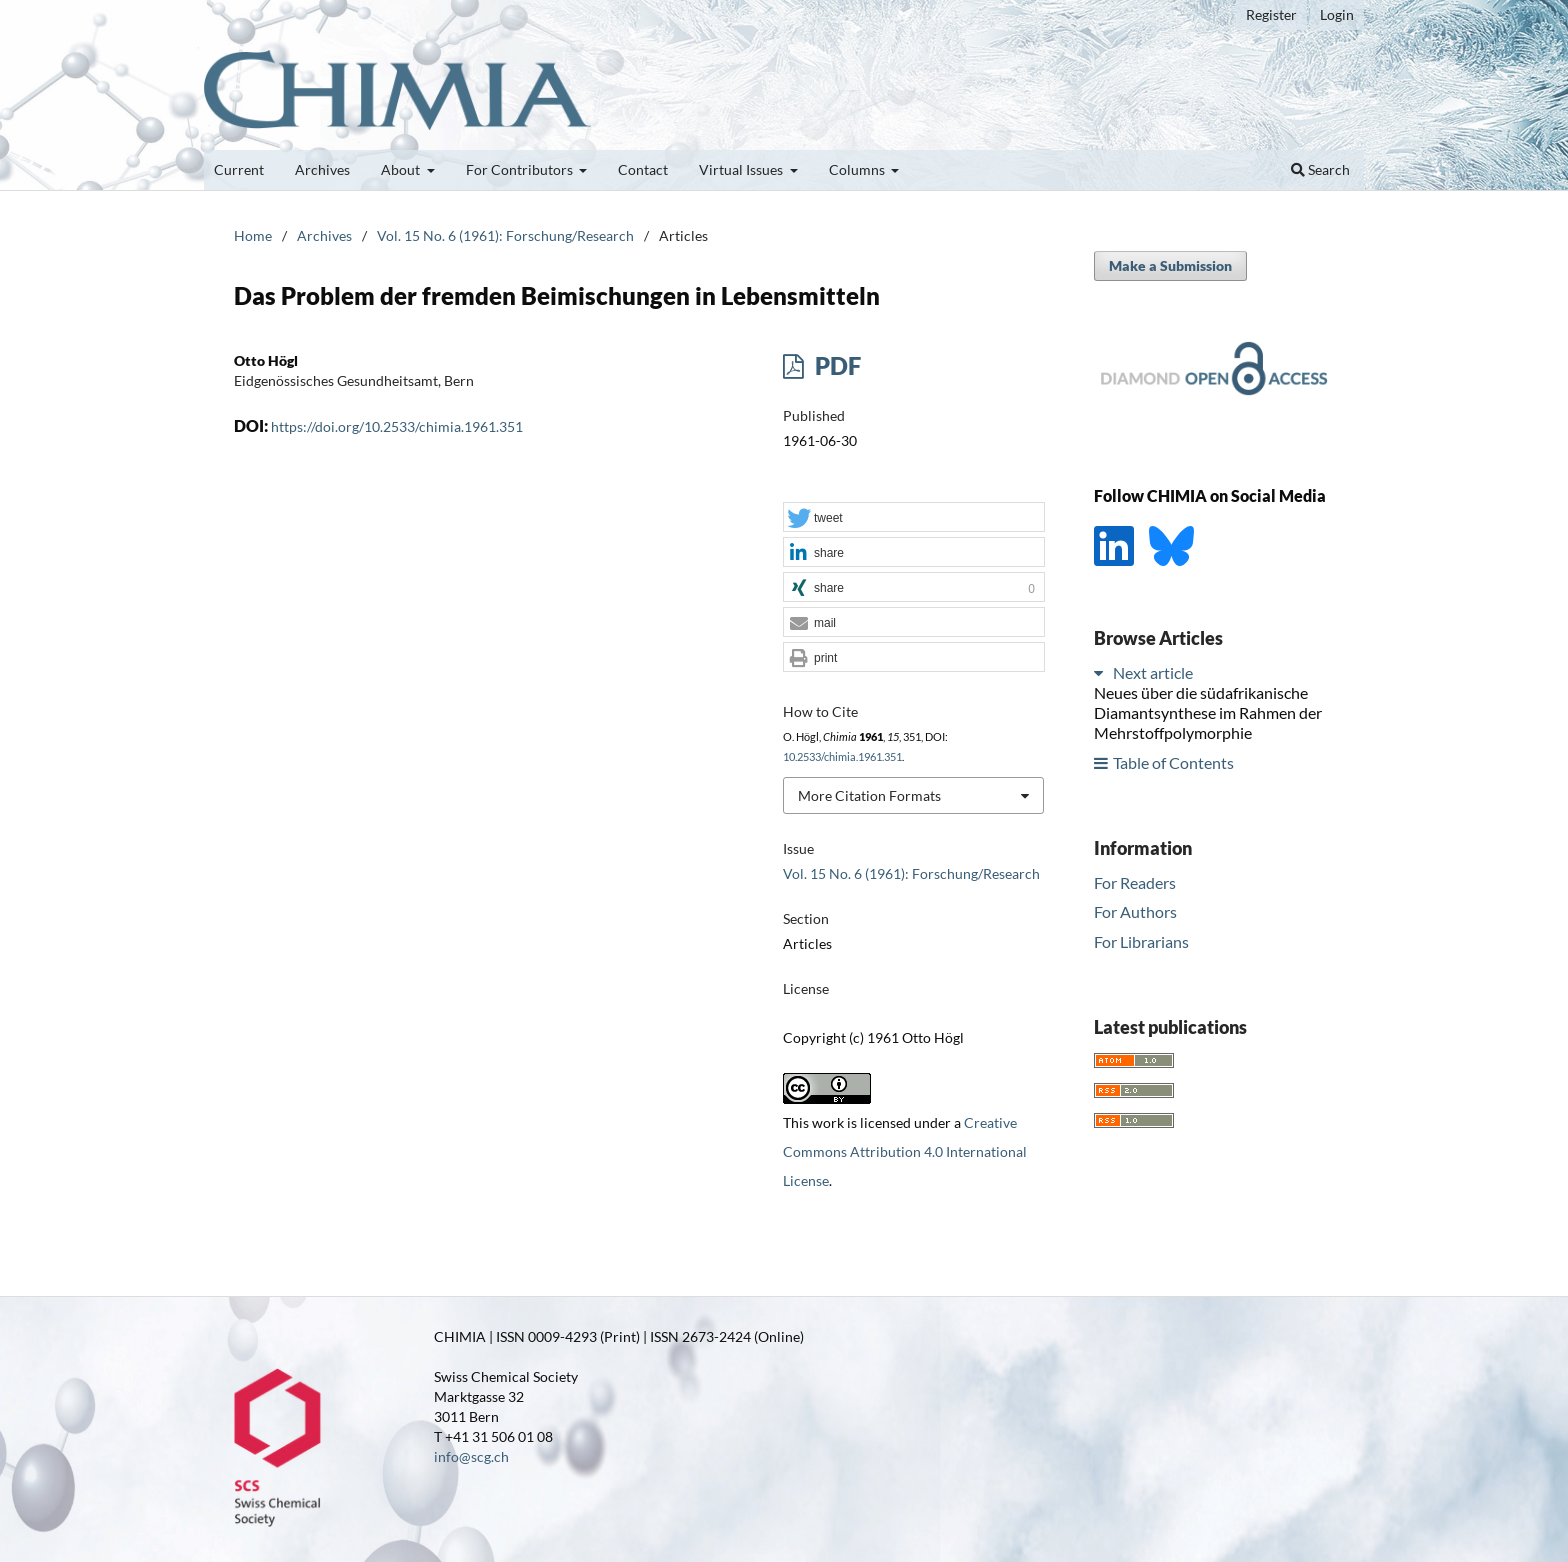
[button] (914, 518)
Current (239, 169)
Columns (858, 169)
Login (1337, 14)
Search (1320, 169)
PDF (835, 365)
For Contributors (521, 169)
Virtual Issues (742, 169)
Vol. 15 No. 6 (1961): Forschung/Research (505, 235)
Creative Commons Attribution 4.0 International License (905, 1151)
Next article (1153, 672)
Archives (322, 169)
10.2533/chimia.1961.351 (842, 757)
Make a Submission (1170, 265)
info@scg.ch (471, 1456)
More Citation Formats (869, 795)
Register (1271, 14)
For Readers (1135, 882)
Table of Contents (1173, 762)
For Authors (1135, 911)
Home (253, 235)
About (402, 169)
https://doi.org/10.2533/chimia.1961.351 (397, 426)
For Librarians (1141, 941)
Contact (643, 169)
